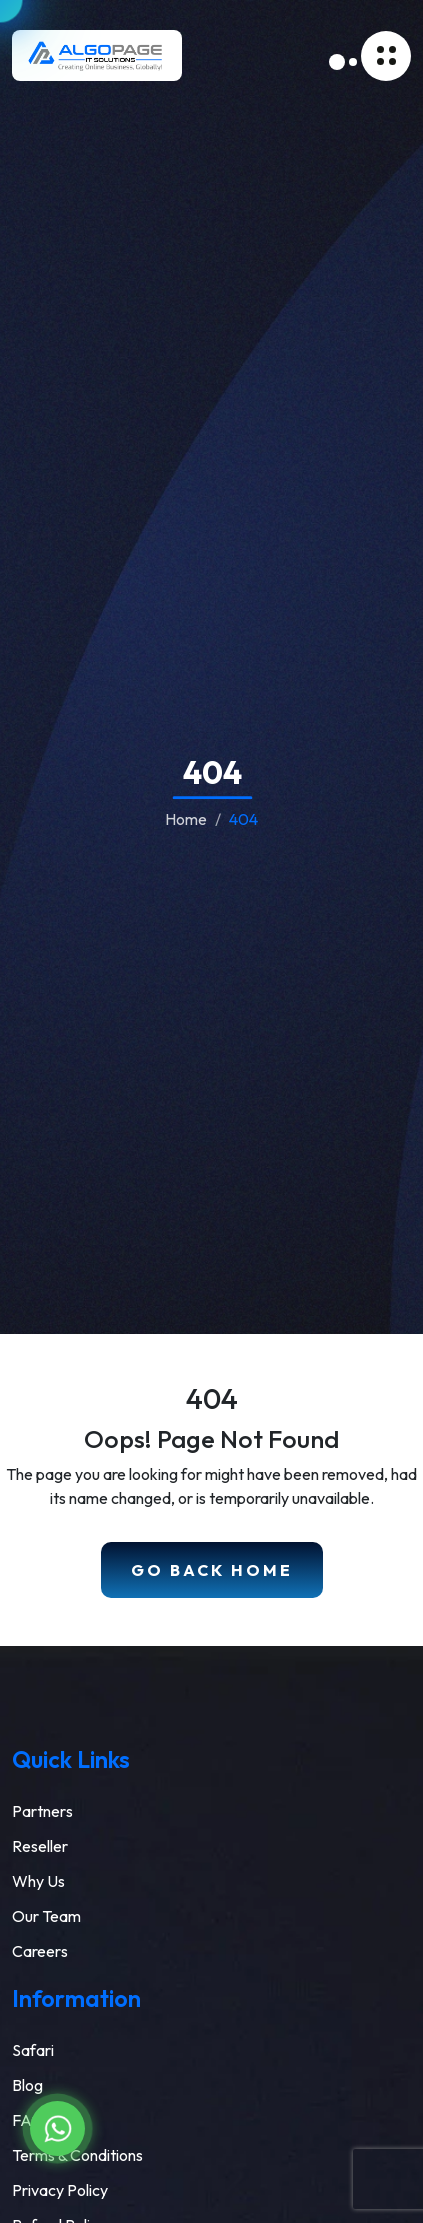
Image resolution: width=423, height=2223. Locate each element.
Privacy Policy (60, 2190)
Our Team (46, 1916)
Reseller (40, 1846)
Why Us (38, 1881)
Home (186, 819)
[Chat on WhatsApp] (57, 2128)
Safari (33, 2050)
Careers (40, 1951)
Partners (42, 1811)
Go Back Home (212, 1570)
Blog (27, 2085)
